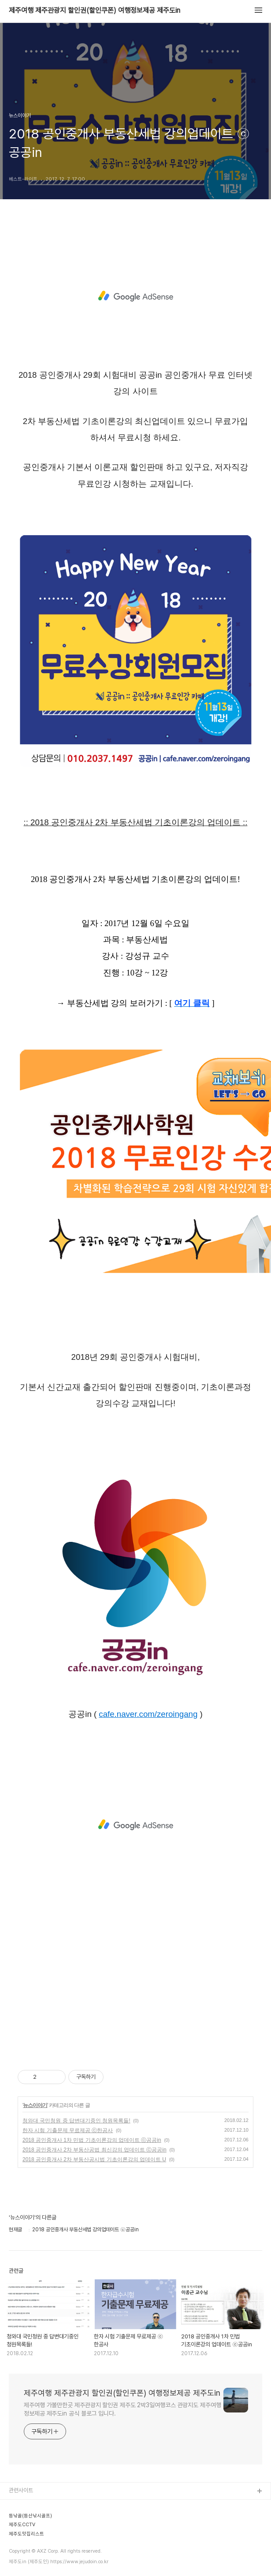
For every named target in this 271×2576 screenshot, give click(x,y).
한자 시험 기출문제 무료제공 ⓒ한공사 (67, 2130)
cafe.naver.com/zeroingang (148, 1714)
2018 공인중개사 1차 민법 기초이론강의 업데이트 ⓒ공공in (91, 2140)
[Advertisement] (135, 296)
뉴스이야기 (35, 2105)
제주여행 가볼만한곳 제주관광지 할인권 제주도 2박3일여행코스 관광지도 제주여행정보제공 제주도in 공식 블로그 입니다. (122, 2409)
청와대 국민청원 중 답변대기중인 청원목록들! (76, 2121)
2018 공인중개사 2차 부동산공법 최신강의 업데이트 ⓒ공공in (94, 2150)
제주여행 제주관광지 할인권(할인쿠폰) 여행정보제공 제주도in (94, 11)
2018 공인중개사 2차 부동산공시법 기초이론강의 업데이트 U (94, 2159)
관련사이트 (21, 2490)
